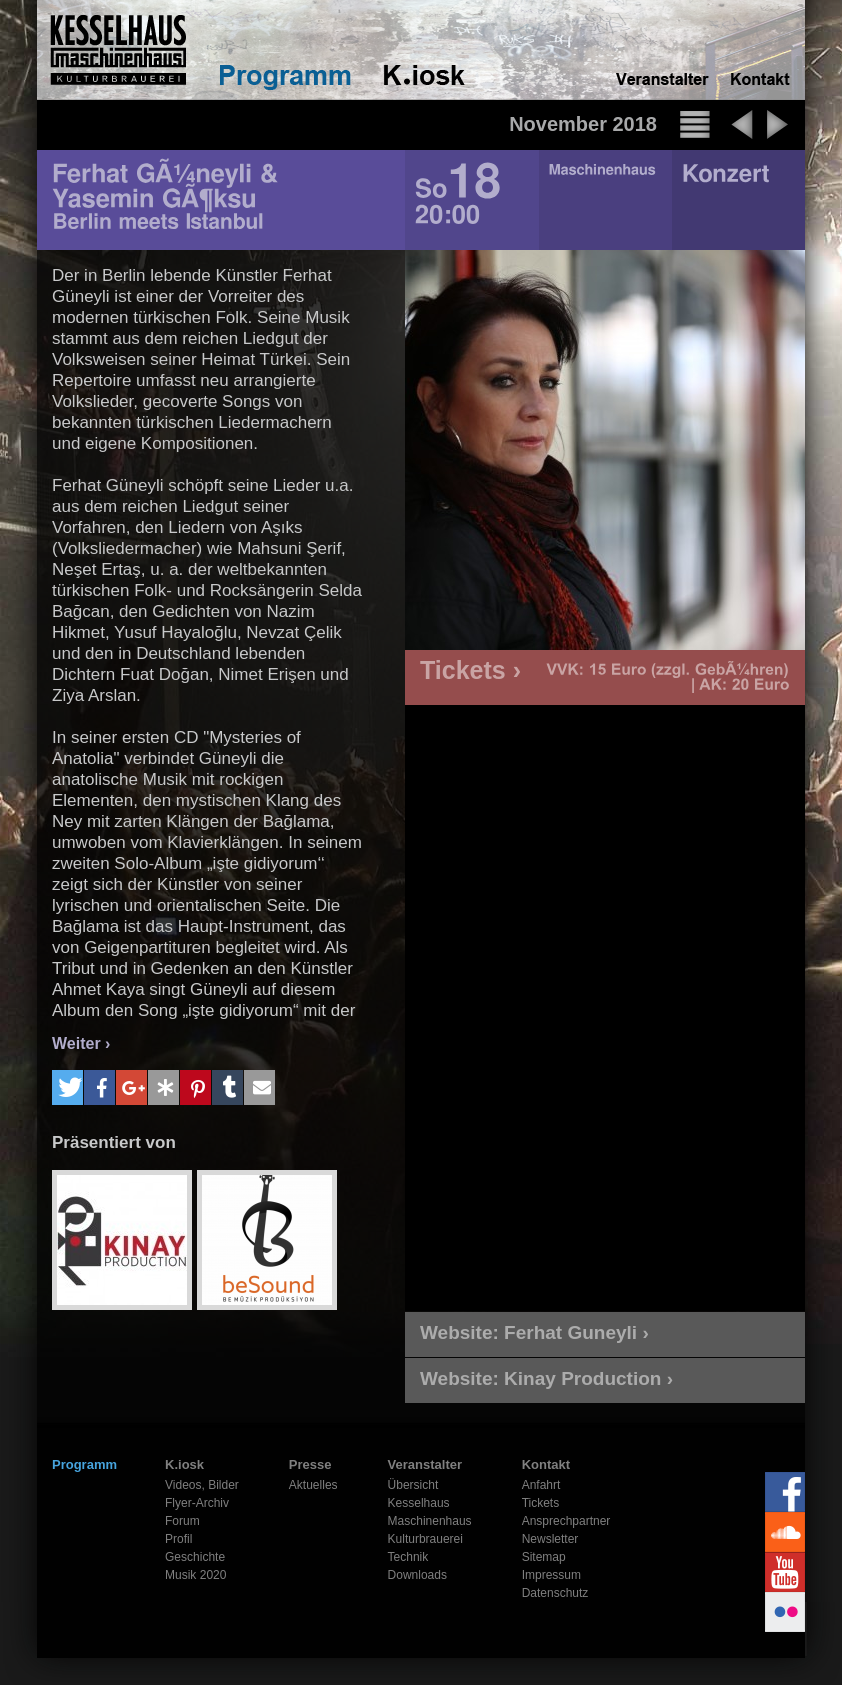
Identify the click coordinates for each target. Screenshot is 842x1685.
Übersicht (413, 1485)
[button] (67, 1087)
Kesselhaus (419, 1503)
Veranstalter (425, 1464)
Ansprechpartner (566, 1521)
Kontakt (546, 1464)
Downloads (417, 1575)
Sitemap (544, 1557)
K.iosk (184, 1464)
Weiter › (81, 1043)
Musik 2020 (195, 1575)
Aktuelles (313, 1485)
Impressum (551, 1575)
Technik (408, 1557)
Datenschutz (555, 1593)
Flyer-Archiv (197, 1503)
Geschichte (195, 1557)
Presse (310, 1464)
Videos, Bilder (202, 1485)
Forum (182, 1521)
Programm (84, 1464)
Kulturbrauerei (425, 1539)
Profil (178, 1539)
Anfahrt (541, 1485)
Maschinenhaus (430, 1521)
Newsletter (550, 1539)
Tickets (541, 1503)
